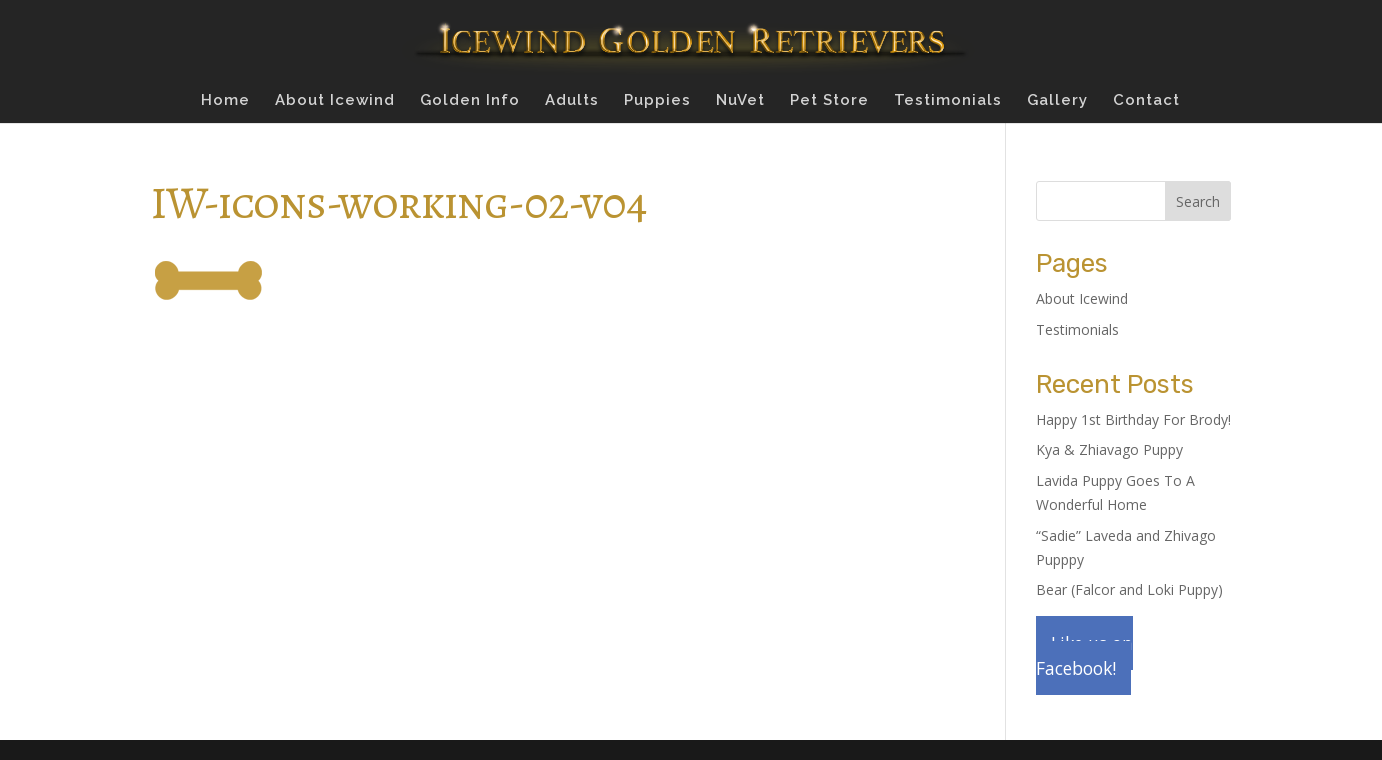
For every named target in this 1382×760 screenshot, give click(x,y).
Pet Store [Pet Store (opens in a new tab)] (829, 101)
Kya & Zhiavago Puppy (1109, 449)
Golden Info (470, 101)
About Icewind (335, 101)
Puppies (657, 101)
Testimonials (948, 101)
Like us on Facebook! (1084, 655)
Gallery (1057, 101)
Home (225, 101)
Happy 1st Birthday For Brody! (1133, 419)
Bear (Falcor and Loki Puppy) (1129, 589)
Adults (572, 101)
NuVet (740, 101)
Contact (1146, 101)
